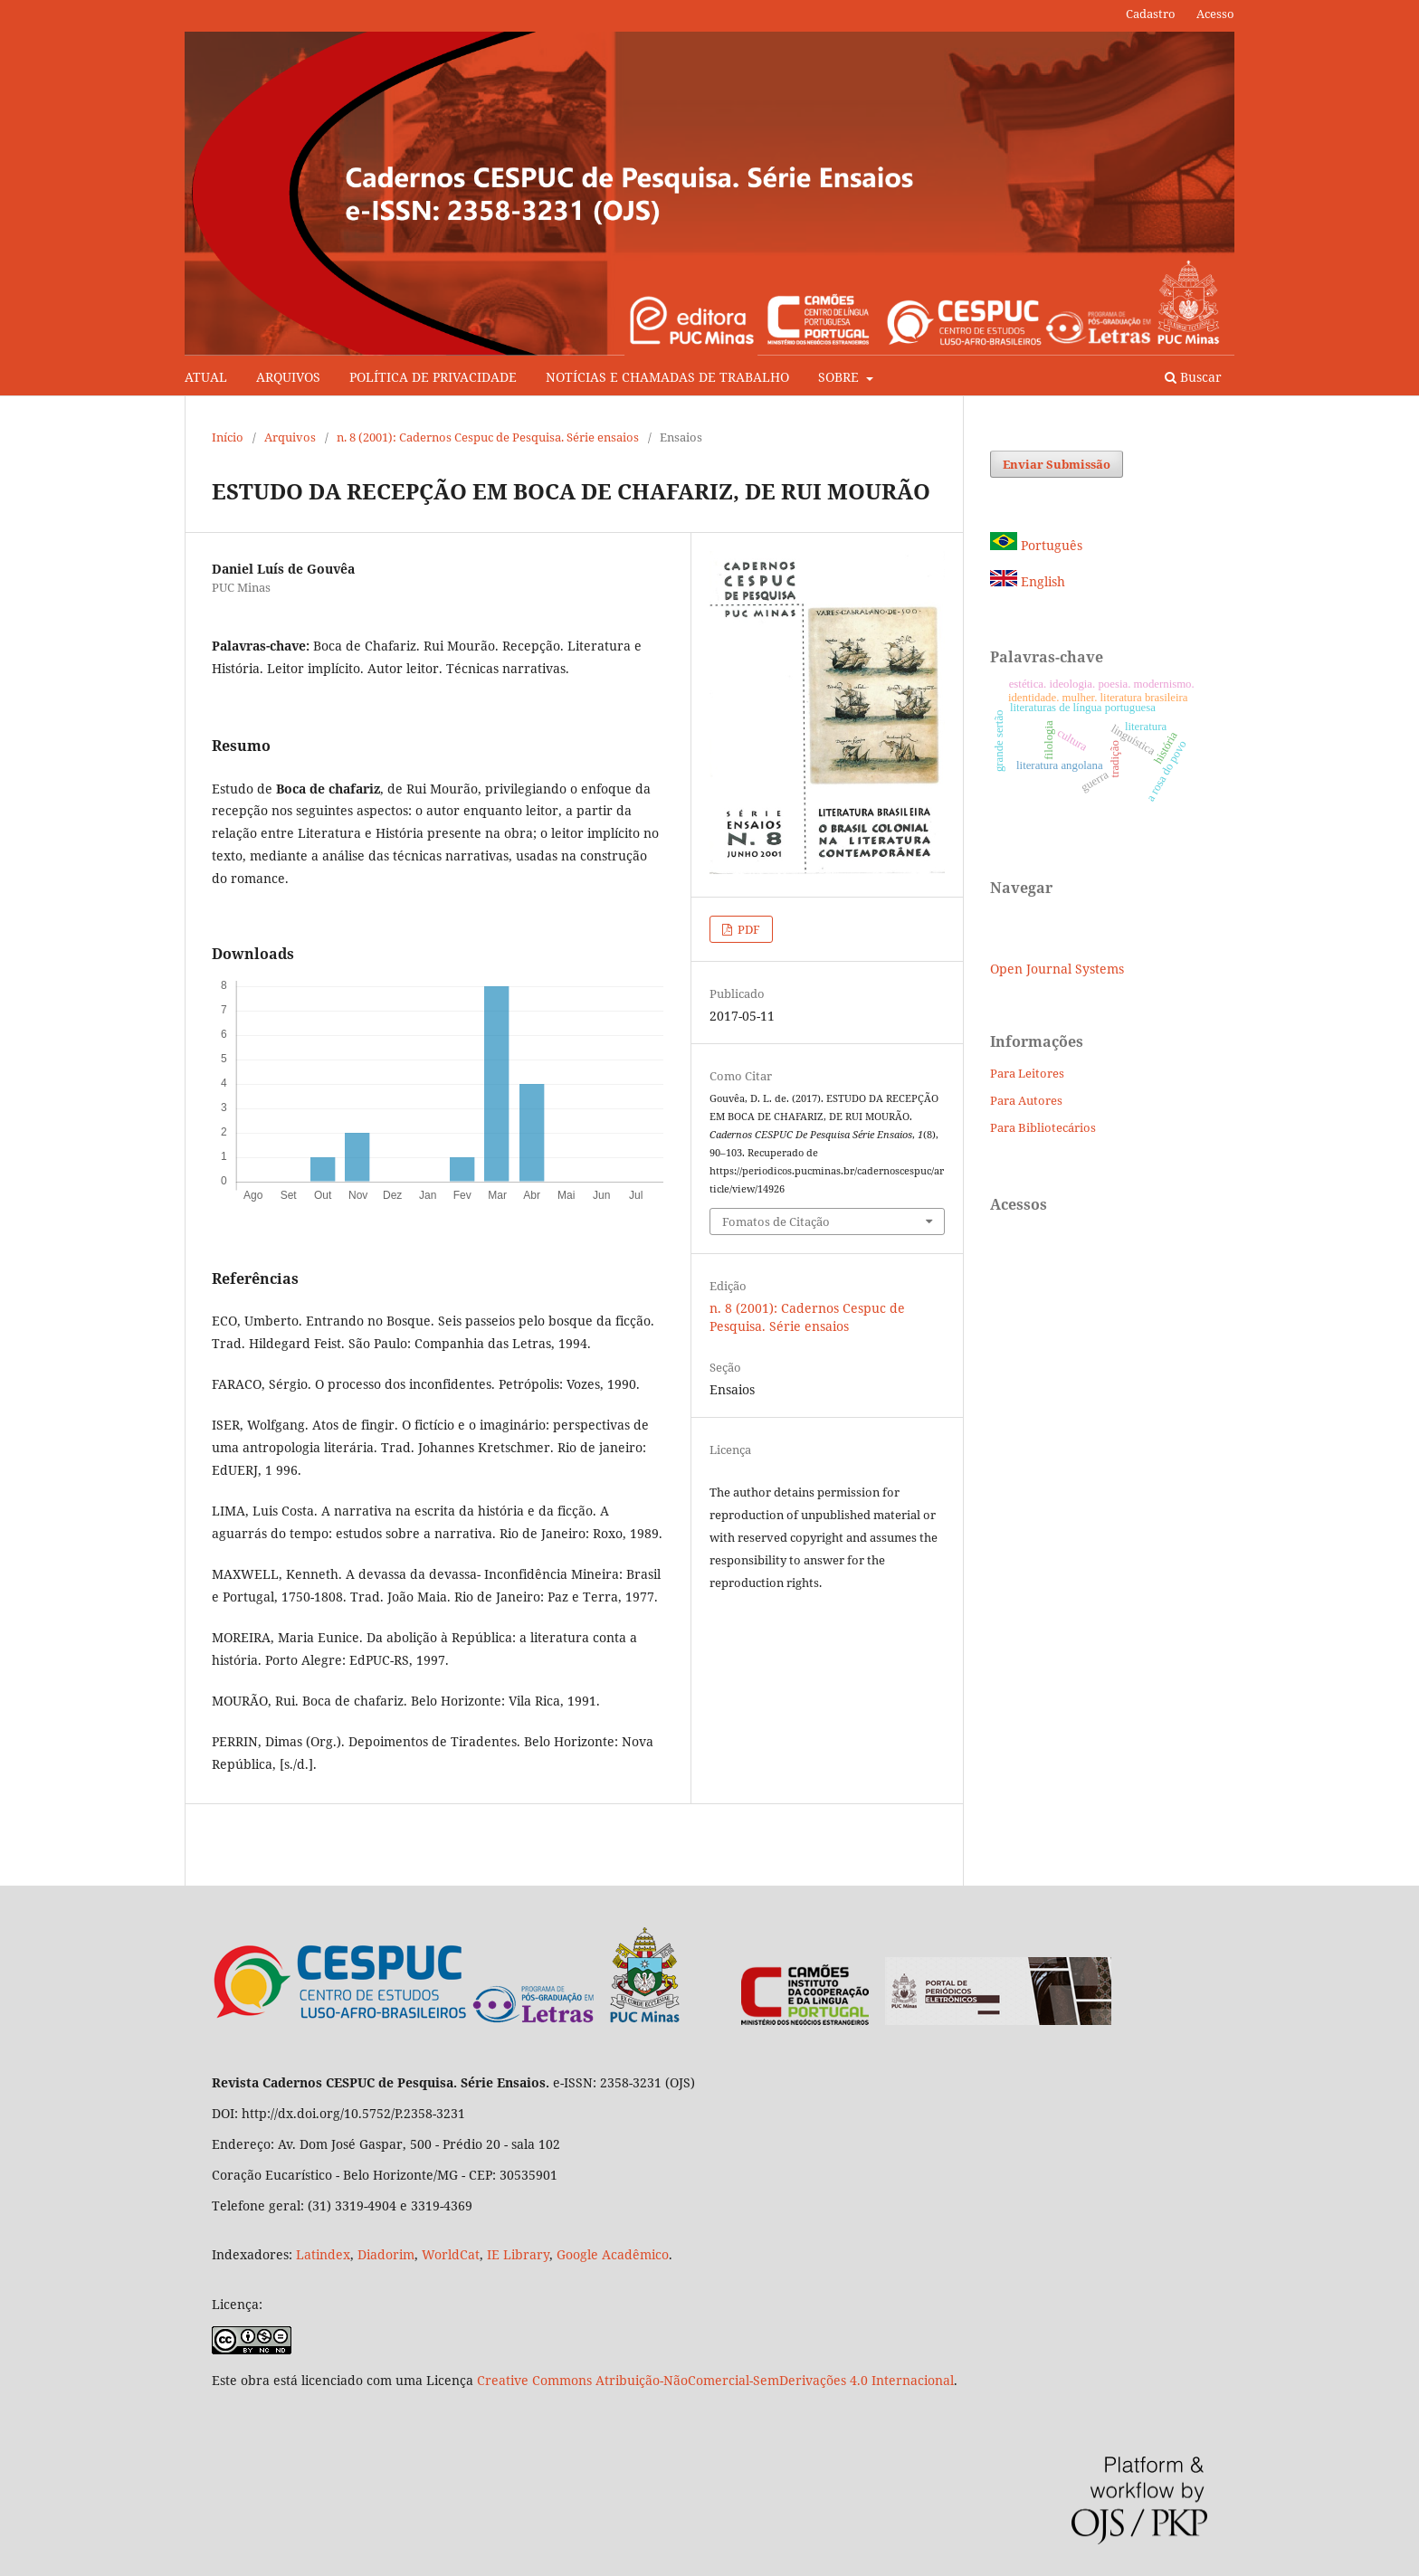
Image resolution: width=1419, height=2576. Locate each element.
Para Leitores (1027, 1073)
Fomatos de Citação (776, 1221)
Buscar (1193, 376)
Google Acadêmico (613, 2254)
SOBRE (840, 376)
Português (1036, 545)
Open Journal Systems (1057, 968)
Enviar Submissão (1056, 464)
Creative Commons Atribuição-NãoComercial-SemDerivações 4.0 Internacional (715, 2380)
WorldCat (451, 2254)
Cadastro (1151, 13)
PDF (747, 929)
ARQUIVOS (288, 376)
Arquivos (290, 437)
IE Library (518, 2254)
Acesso (1215, 13)
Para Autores (1026, 1100)
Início (227, 437)
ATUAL (206, 376)
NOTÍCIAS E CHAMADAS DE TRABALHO (667, 376)
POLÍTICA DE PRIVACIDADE (433, 376)
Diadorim (385, 2254)
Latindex (323, 2254)
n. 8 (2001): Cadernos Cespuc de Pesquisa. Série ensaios (488, 437)
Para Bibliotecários (1043, 1127)
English (1027, 581)
